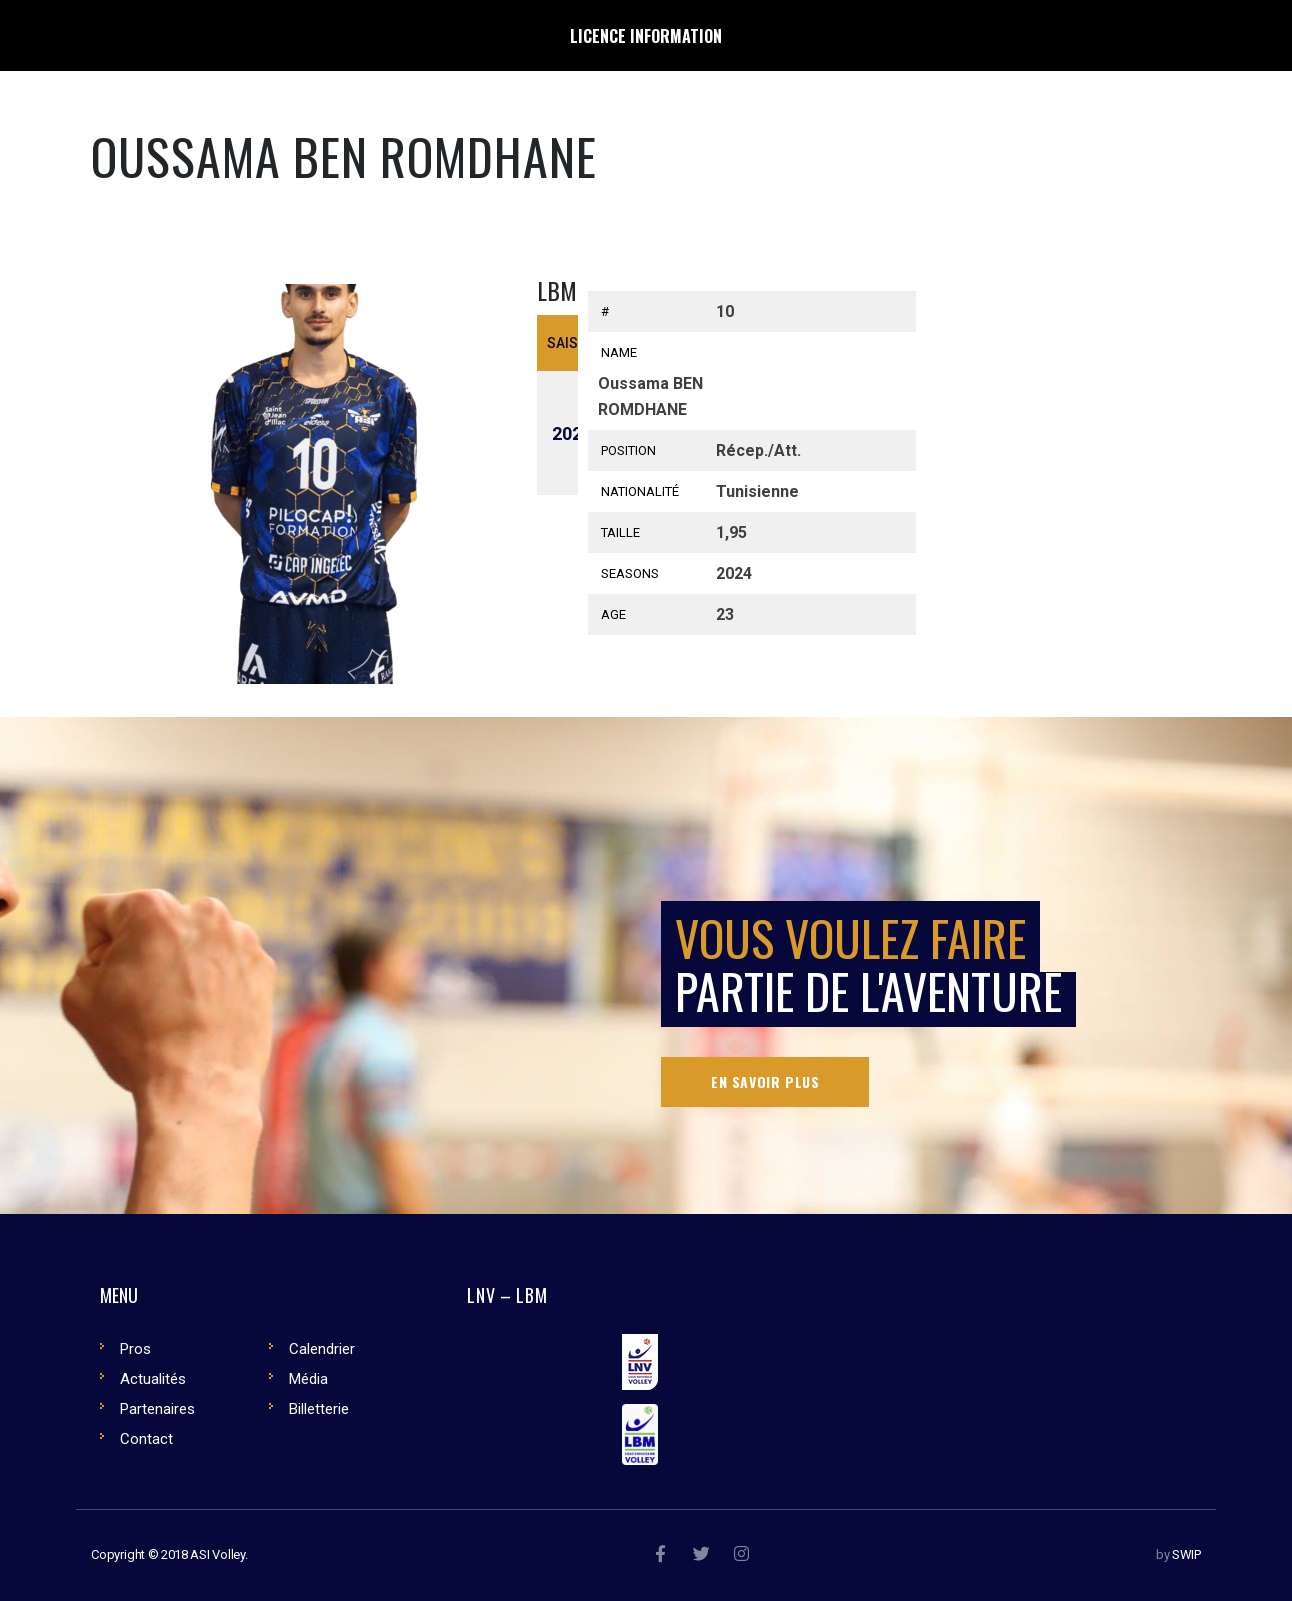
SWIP (1186, 1554)
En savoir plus (765, 1081)
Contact (146, 1439)
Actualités (153, 1379)
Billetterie (319, 1409)
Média (308, 1379)
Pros (135, 1349)
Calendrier (322, 1349)
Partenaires (157, 1409)
